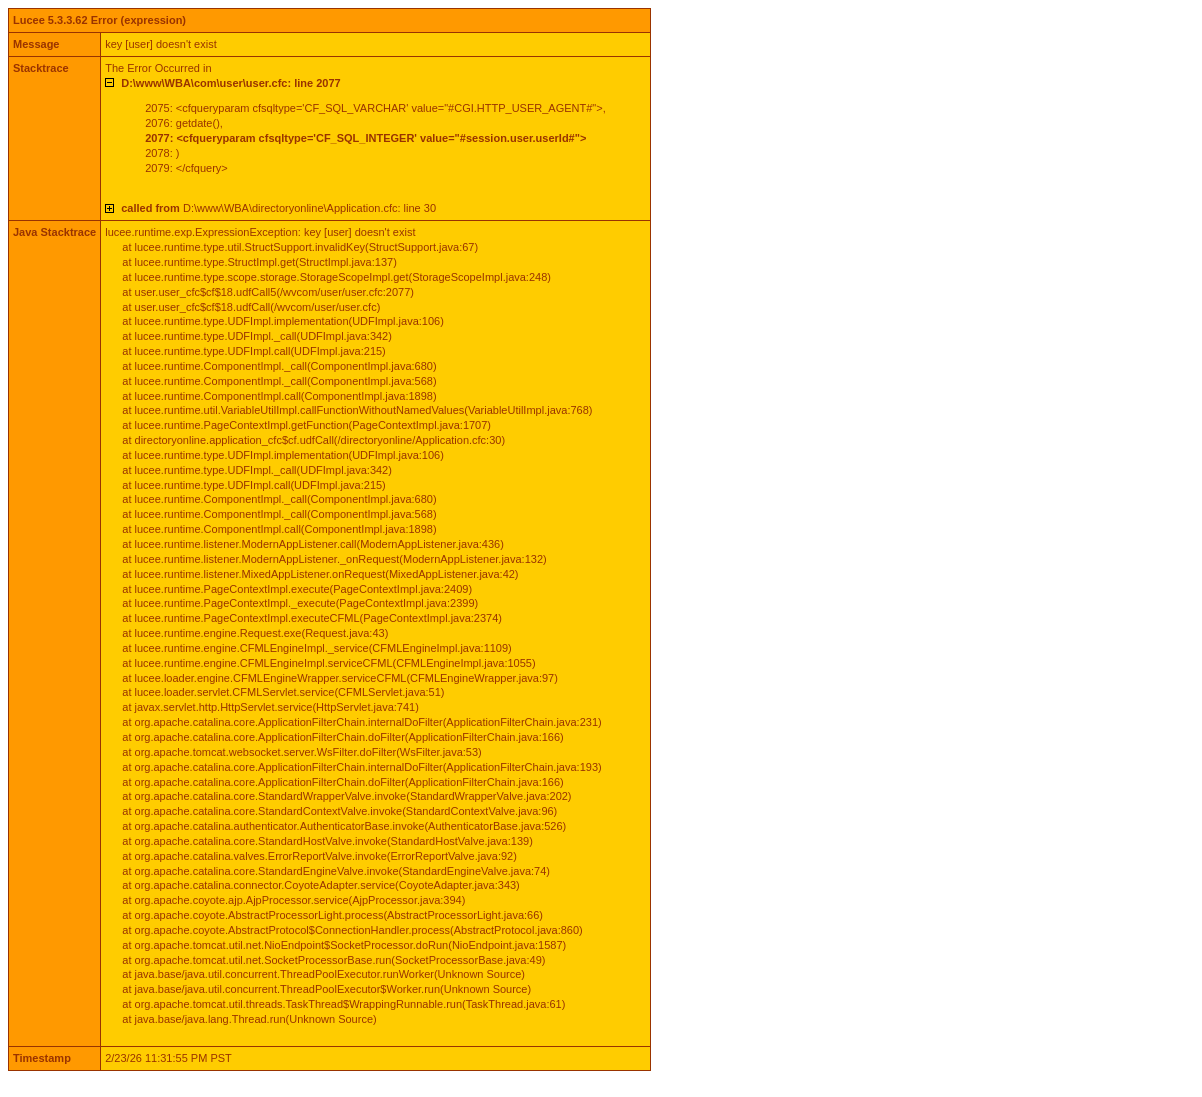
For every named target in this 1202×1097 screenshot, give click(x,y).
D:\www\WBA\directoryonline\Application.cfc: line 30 (278, 208)
